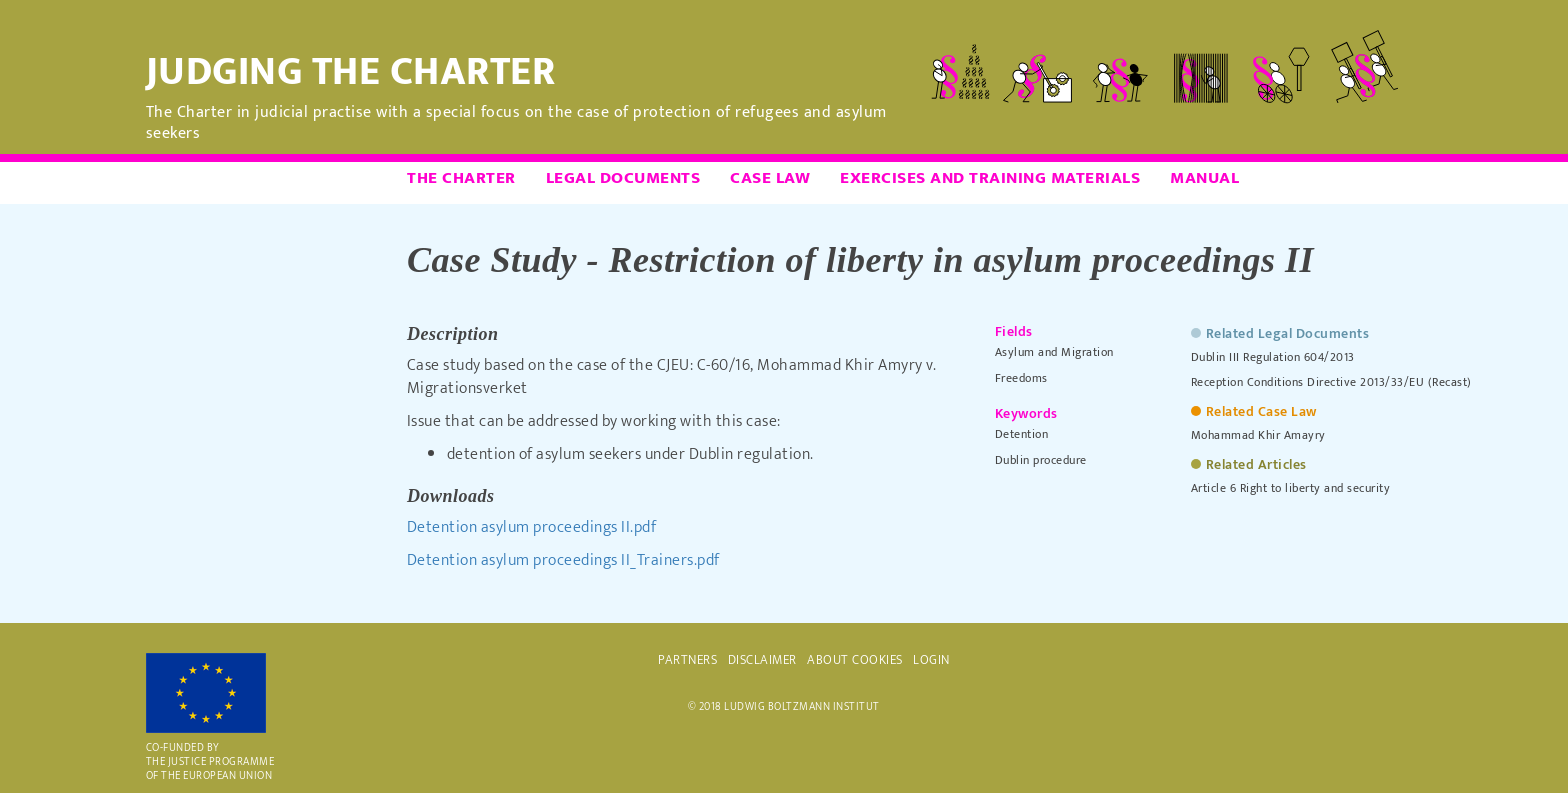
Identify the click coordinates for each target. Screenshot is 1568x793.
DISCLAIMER (762, 660)
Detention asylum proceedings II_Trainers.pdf (563, 560)
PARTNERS (687, 660)
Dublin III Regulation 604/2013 (1273, 357)
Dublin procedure (1041, 460)
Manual (1204, 178)
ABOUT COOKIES (855, 660)
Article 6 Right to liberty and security (1291, 488)
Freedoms (1021, 378)
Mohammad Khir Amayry (1258, 435)
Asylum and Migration (1054, 352)
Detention (1022, 434)
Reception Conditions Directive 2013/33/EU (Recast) (1331, 382)
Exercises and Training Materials (990, 178)
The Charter (461, 178)
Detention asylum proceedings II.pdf (532, 527)
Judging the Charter (351, 72)
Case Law (770, 178)
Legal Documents (623, 178)
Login (931, 660)
